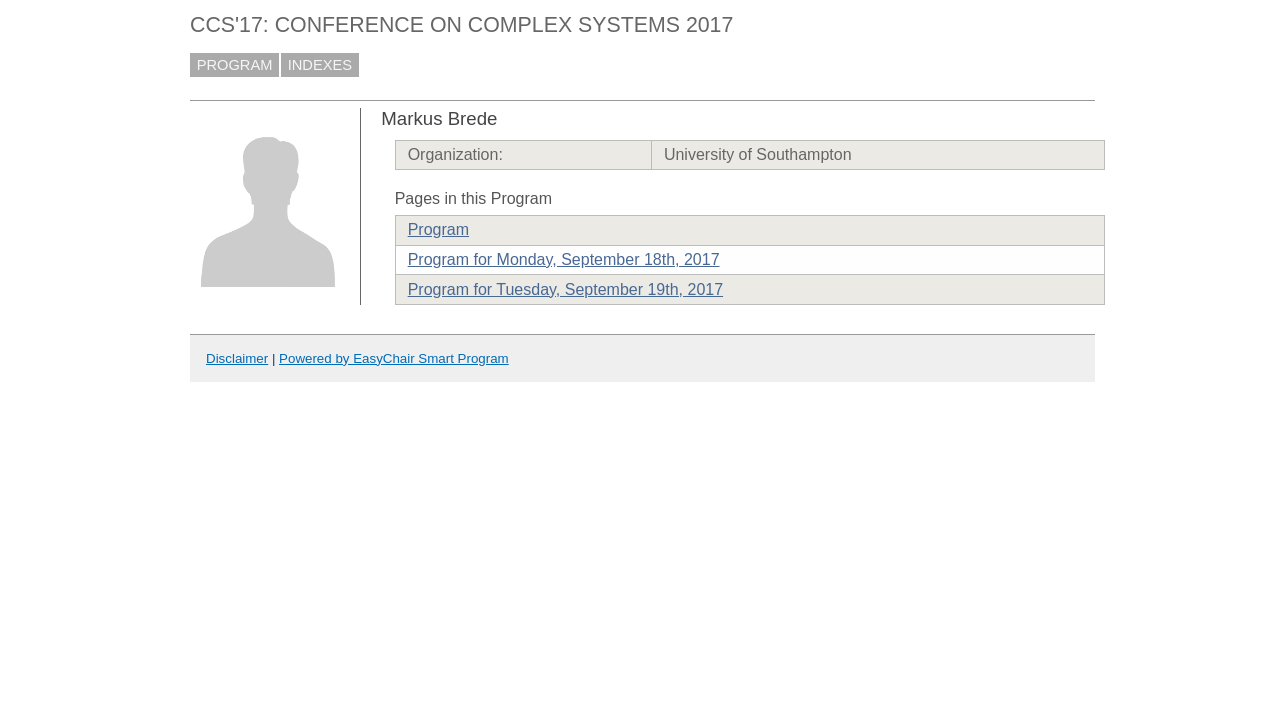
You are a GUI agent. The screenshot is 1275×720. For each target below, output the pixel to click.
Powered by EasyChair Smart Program (394, 358)
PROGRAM (235, 65)
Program (438, 229)
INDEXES (320, 65)
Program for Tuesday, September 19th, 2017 (565, 289)
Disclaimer (237, 358)
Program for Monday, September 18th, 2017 (564, 259)
